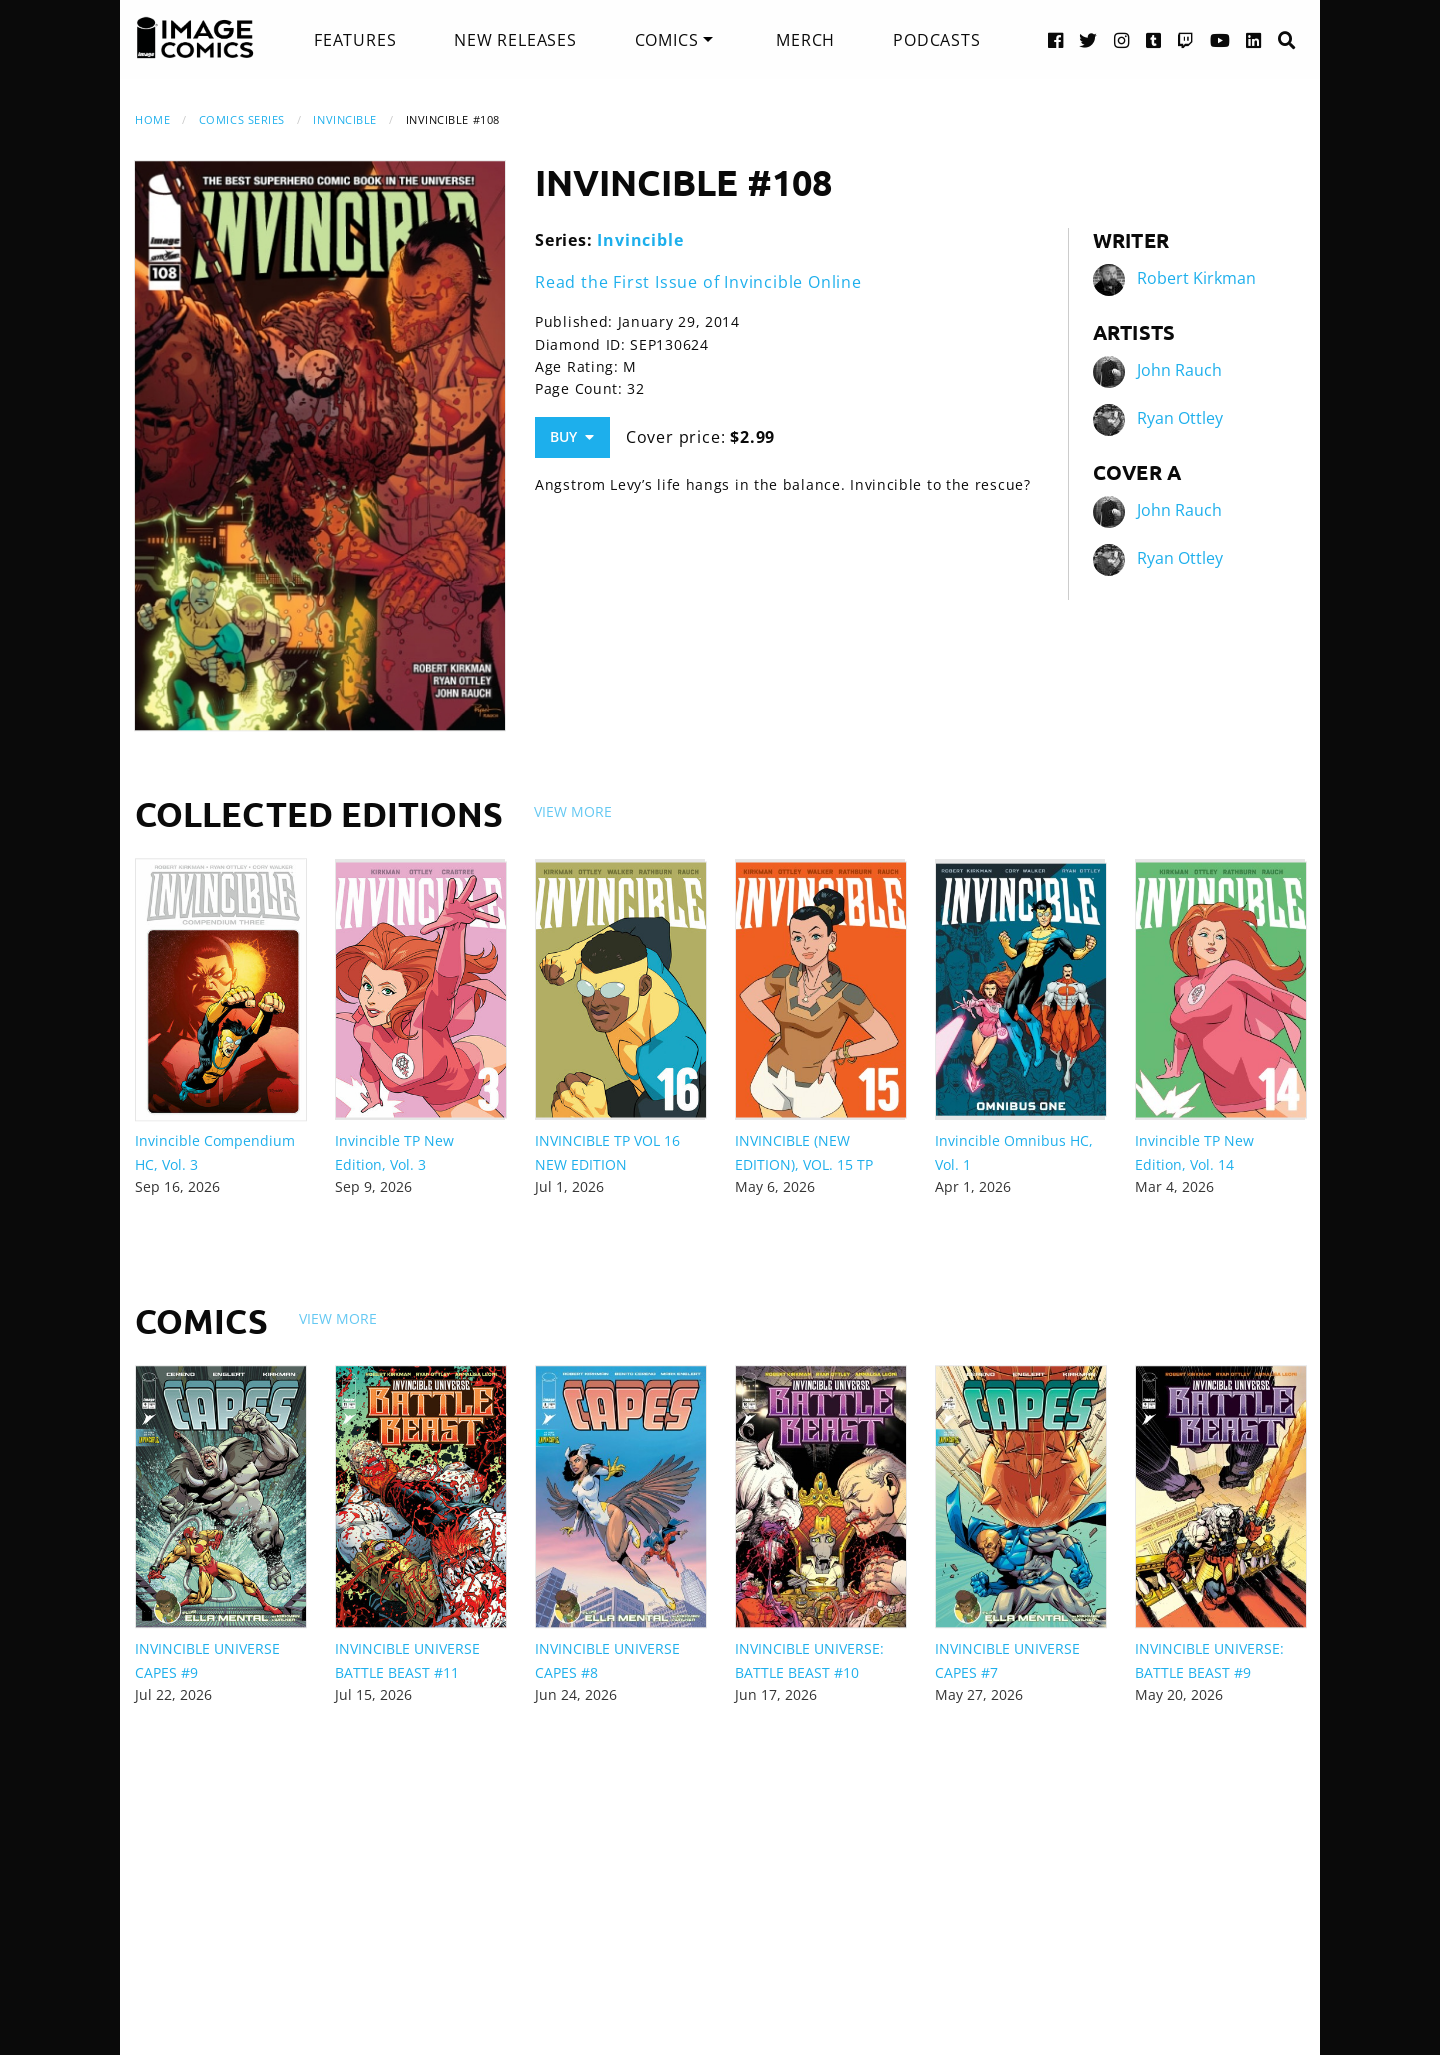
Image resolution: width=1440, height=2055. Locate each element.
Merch (805, 40)
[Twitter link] (1088, 39)
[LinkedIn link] (1254, 39)
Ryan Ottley (1180, 418)
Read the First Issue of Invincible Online (698, 282)
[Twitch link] (1186, 39)
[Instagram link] (1122, 39)
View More (573, 811)
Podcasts (936, 40)
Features (355, 40)
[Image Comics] (195, 38)
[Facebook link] (1056, 39)
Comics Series (242, 119)
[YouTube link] (1220, 39)
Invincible (345, 119)
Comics (667, 40)
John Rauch (1179, 370)
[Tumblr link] (1154, 39)
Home (152, 119)
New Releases (515, 40)
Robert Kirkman (1196, 278)
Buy (572, 436)
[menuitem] (355, 40)
